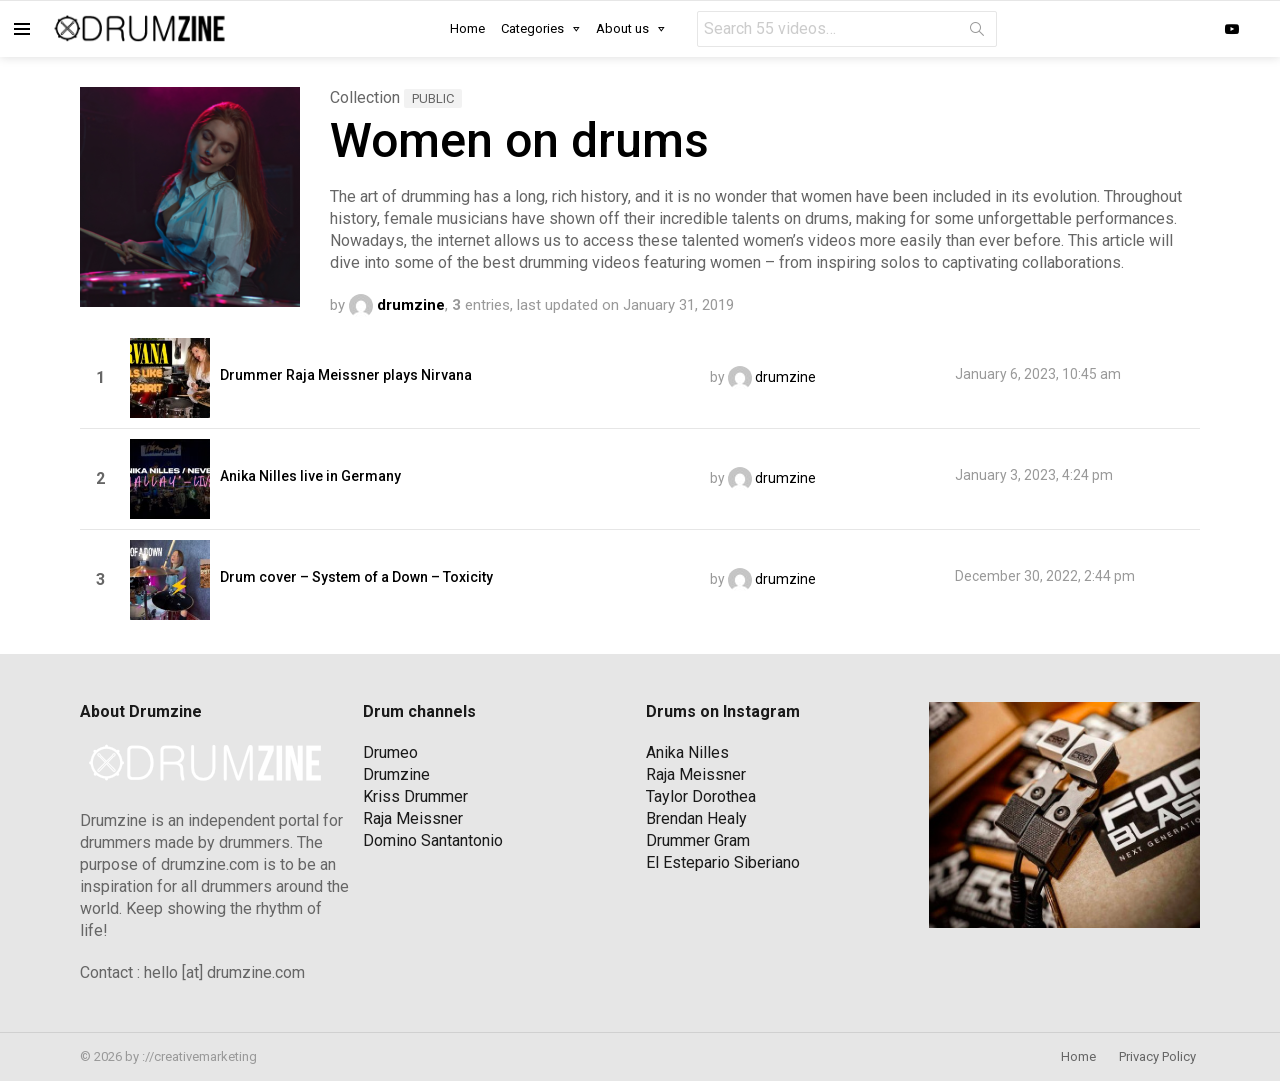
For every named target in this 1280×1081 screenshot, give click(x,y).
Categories (532, 28)
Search (977, 33)
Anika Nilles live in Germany (310, 476)
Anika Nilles (687, 752)
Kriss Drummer (415, 796)
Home (467, 28)
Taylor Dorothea (701, 796)
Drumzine (396, 774)
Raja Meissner (413, 818)
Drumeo (390, 752)
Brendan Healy (696, 818)
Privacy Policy (1157, 1056)
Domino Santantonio (433, 840)
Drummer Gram (698, 840)
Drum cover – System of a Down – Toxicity (356, 577)
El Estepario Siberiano (723, 862)
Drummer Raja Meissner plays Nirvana (346, 375)
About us (622, 28)
